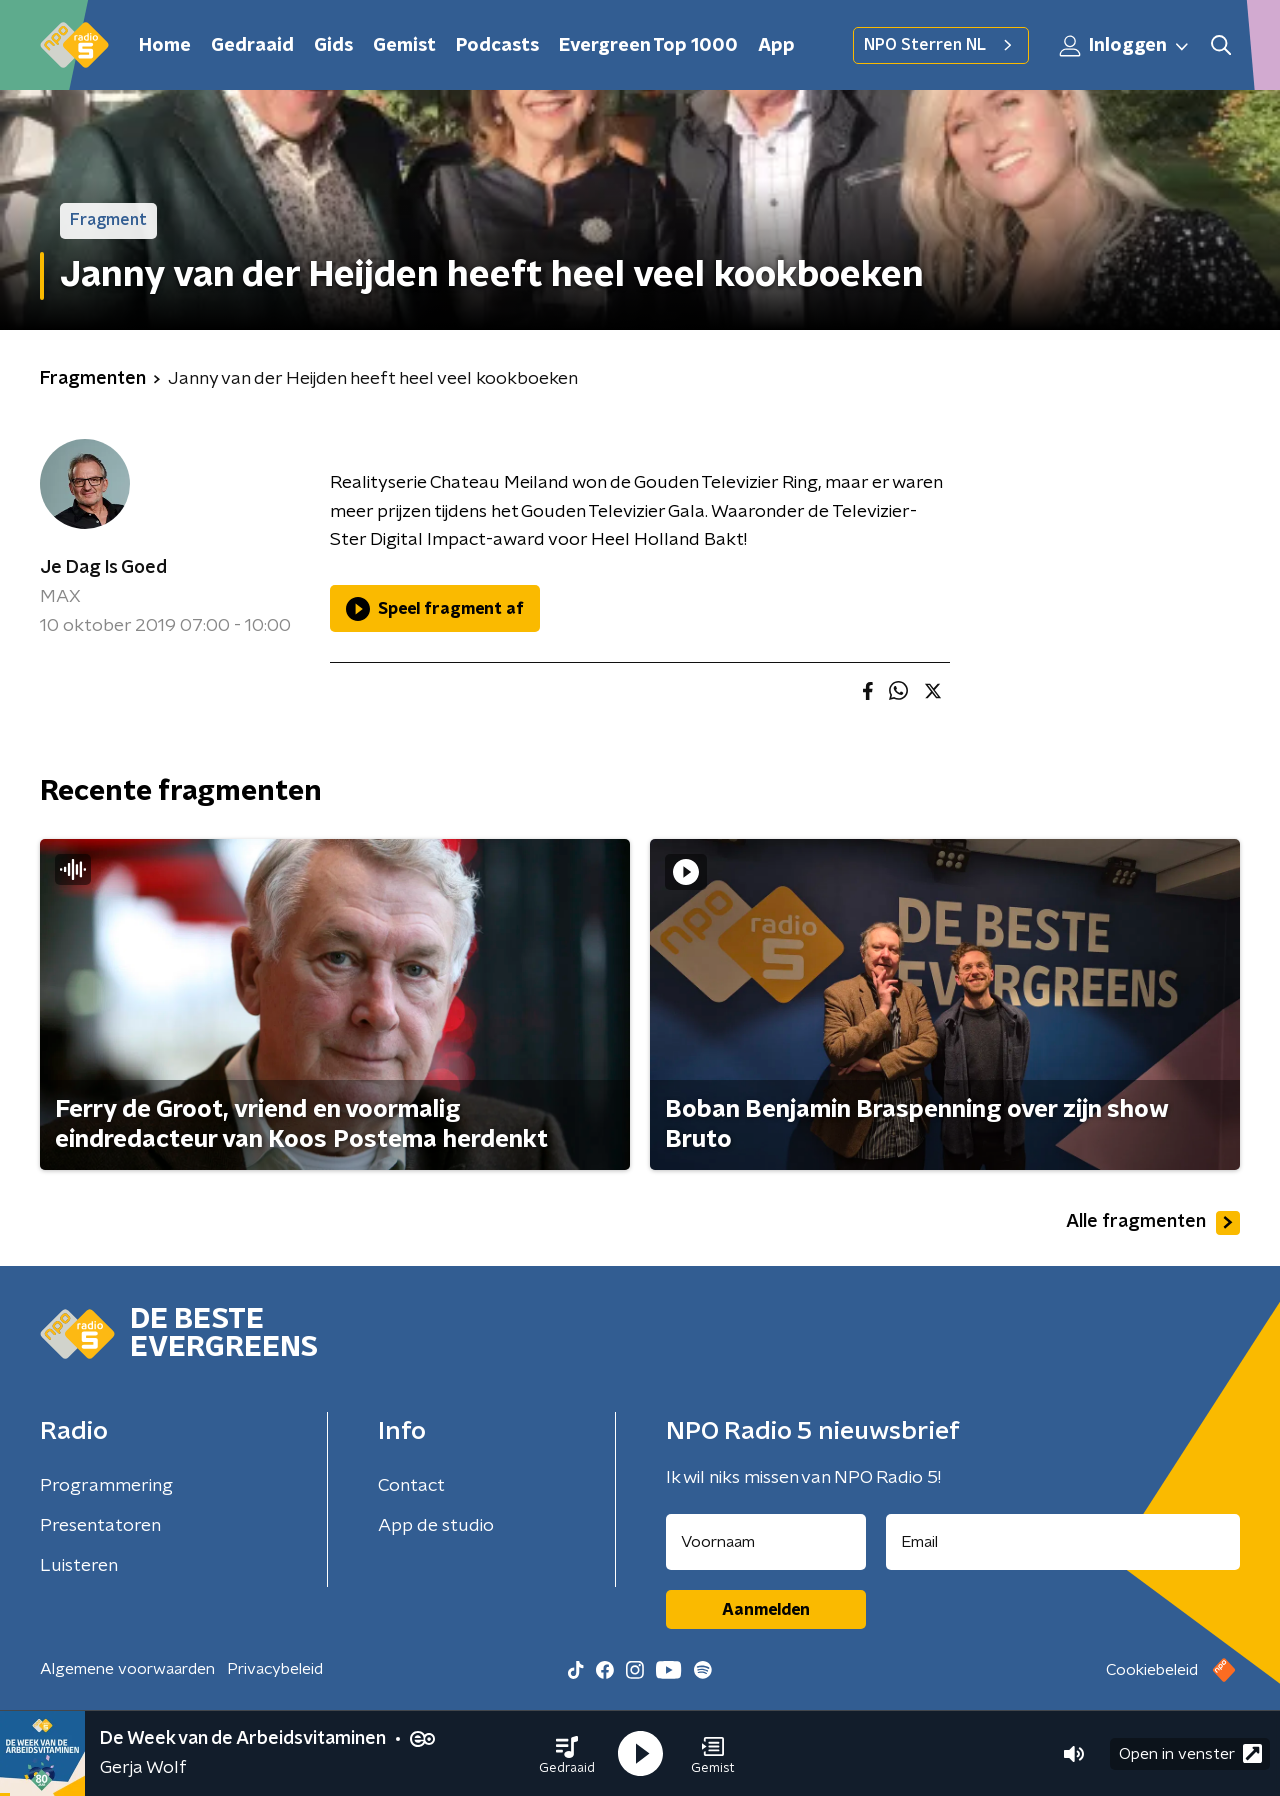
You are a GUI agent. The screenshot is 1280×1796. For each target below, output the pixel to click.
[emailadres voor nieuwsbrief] (1063, 1542)
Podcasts (497, 46)
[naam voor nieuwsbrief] (766, 1542)
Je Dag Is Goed (103, 568)
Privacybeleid (275, 1669)
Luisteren (79, 1566)
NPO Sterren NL (941, 45)
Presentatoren (100, 1526)
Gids (333, 46)
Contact (411, 1486)
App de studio (436, 1526)
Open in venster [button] (1190, 1753)
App (776, 46)
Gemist (404, 46)
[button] (567, 1754)
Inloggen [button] (1125, 46)
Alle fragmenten (1153, 1223)
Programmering (106, 1486)
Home (165, 46)
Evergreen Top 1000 (648, 46)
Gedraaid (252, 46)
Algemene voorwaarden (127, 1669)
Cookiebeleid (1152, 1670)
